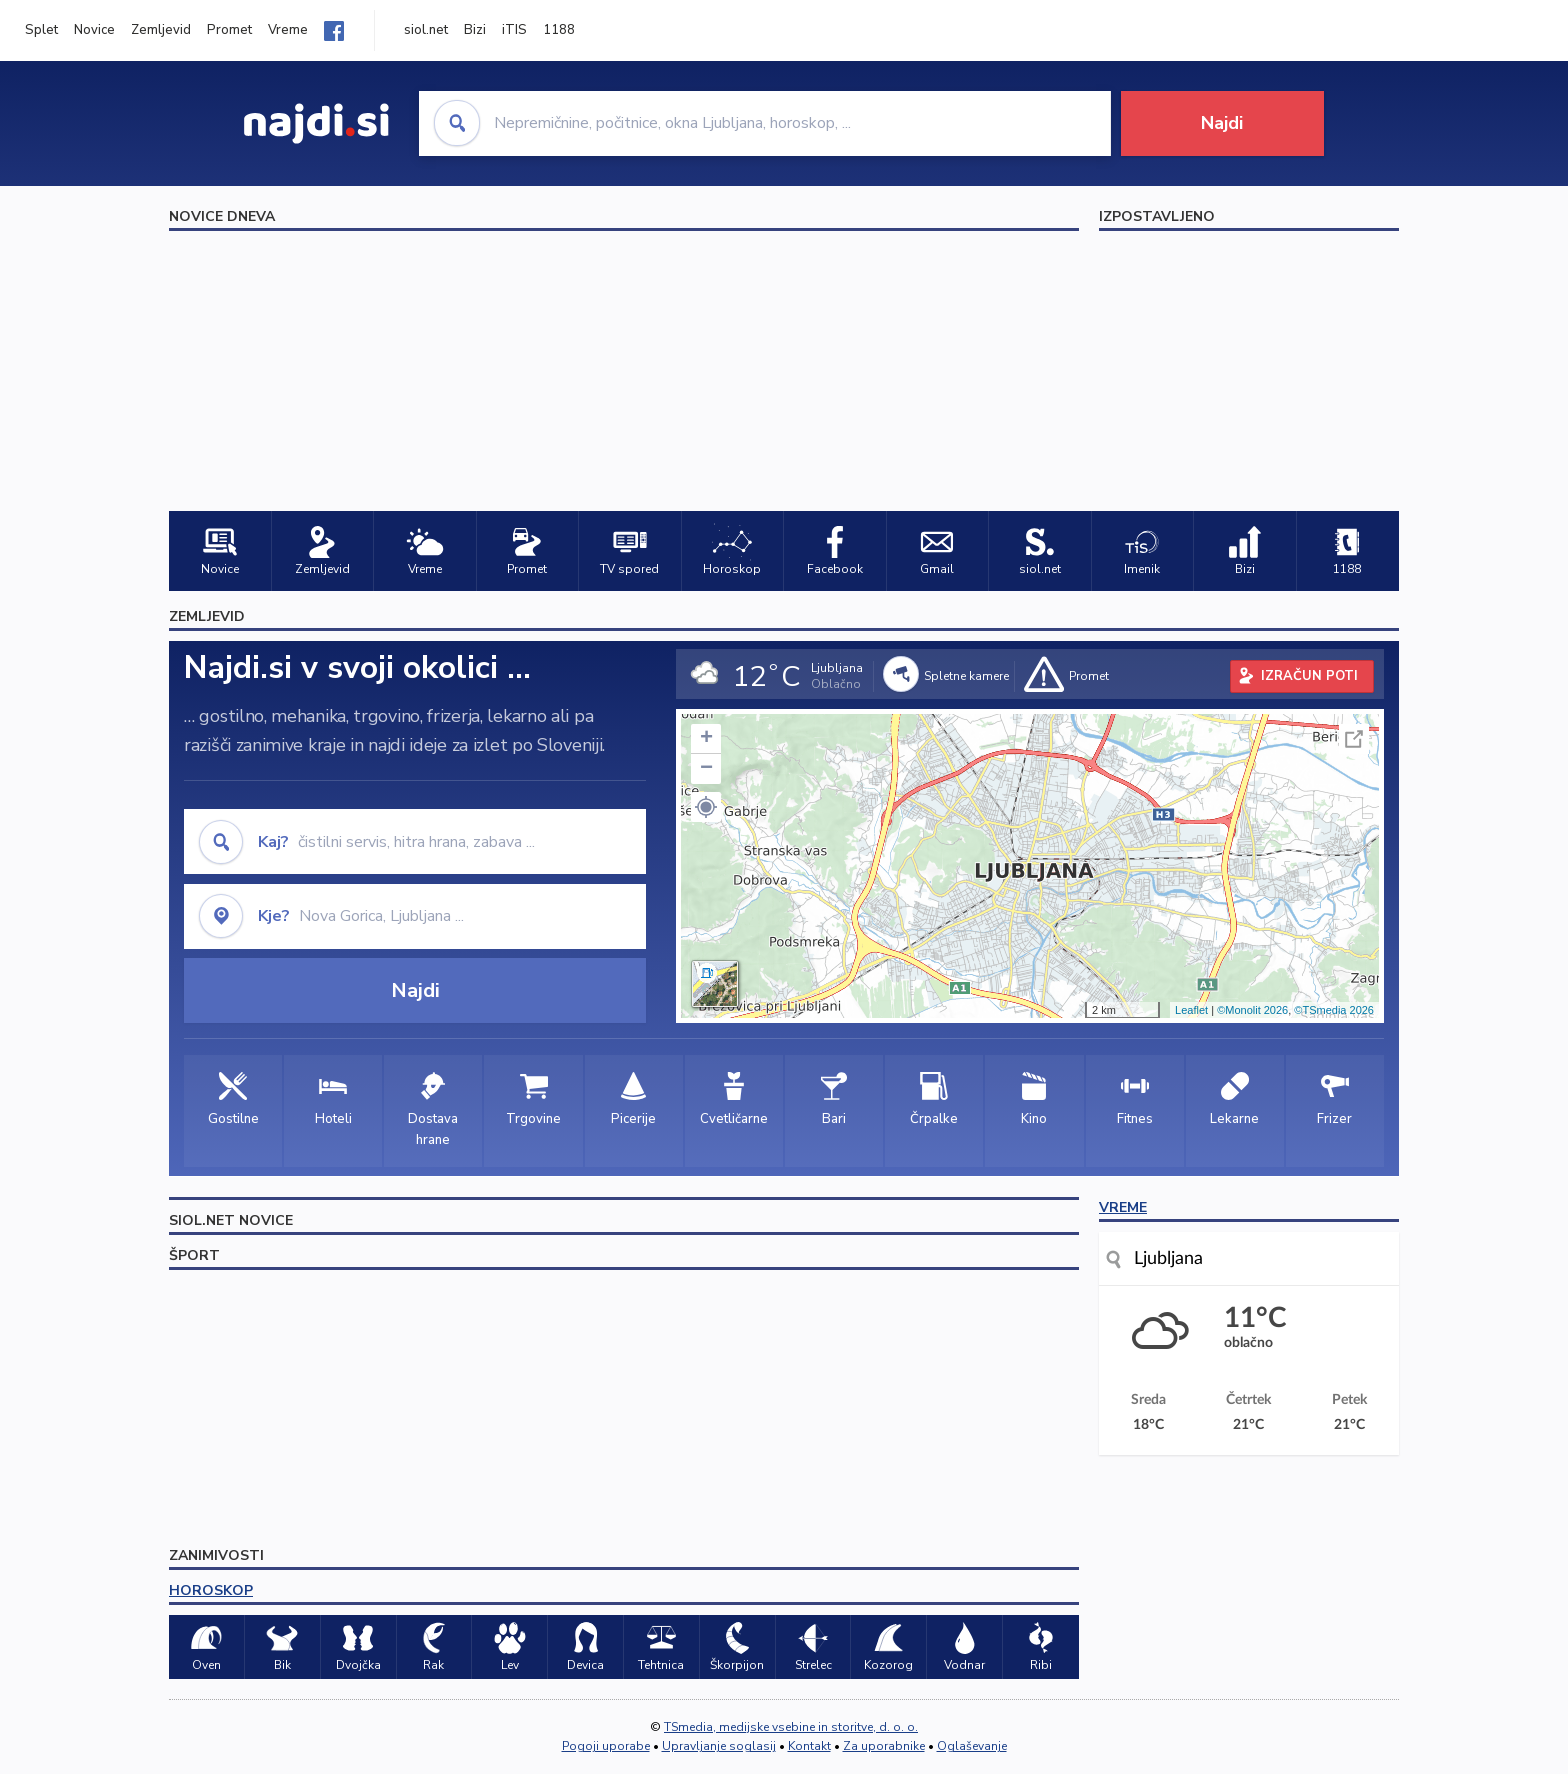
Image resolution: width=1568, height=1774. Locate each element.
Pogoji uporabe (606, 1746)
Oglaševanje (972, 1746)
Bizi (475, 30)
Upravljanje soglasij (719, 1746)
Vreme (288, 30)
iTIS (514, 30)
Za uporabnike (884, 1746)
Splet (41, 30)
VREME (1123, 1207)
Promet (229, 30)
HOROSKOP (211, 1590)
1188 (559, 30)
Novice (94, 30)
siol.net (426, 30)
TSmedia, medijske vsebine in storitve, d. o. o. (791, 1727)
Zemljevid (161, 30)
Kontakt (809, 1746)
